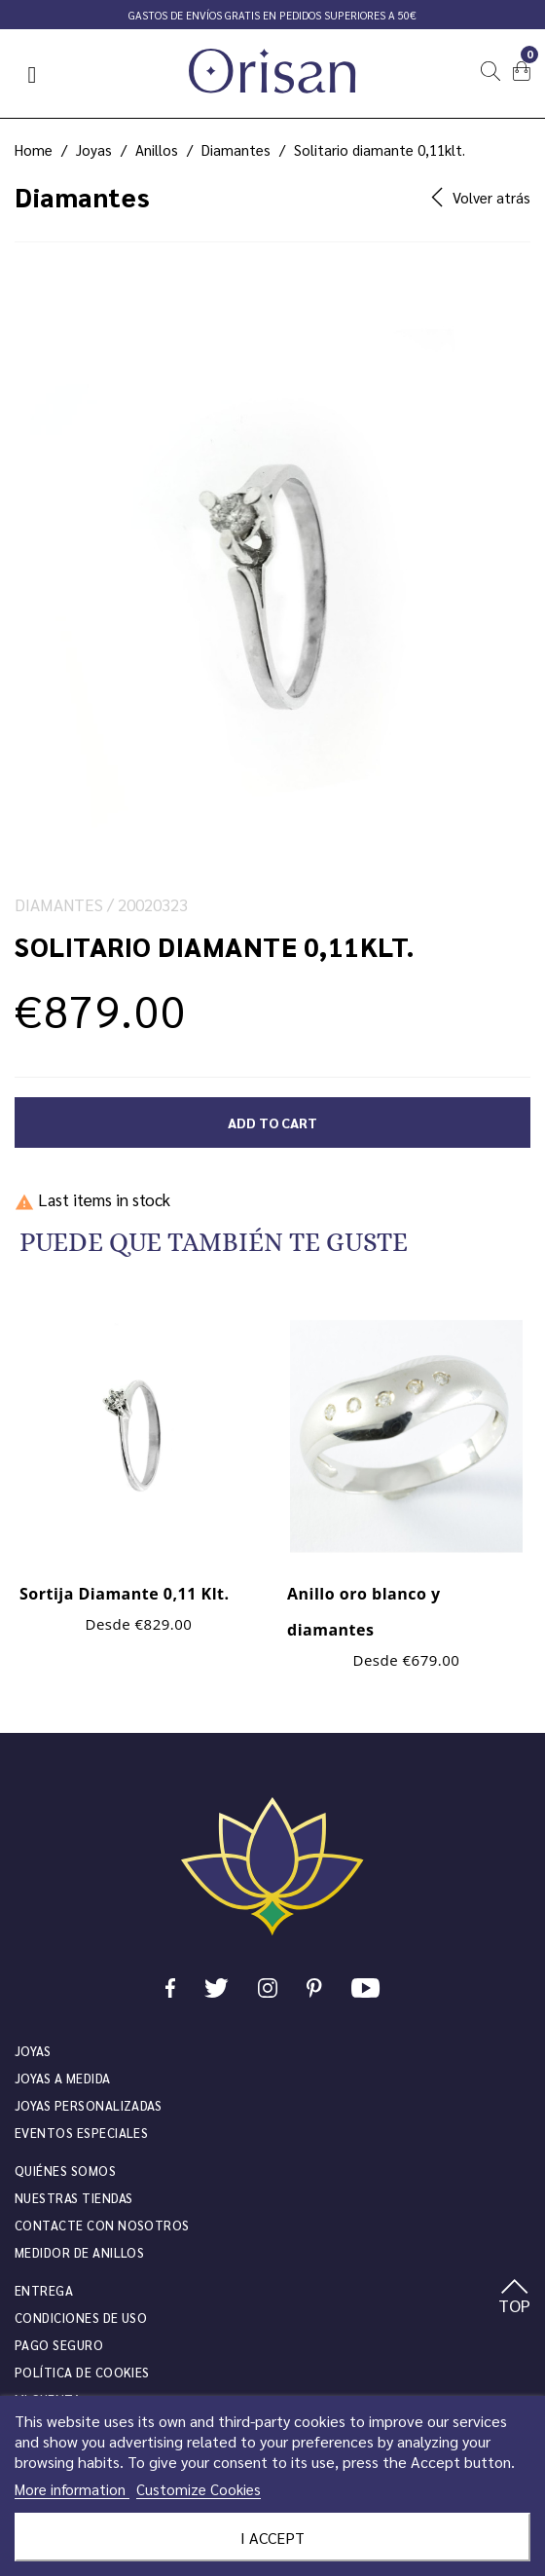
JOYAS (33, 2050)
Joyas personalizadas (88, 2105)
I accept (272, 2537)
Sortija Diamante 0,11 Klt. (124, 1593)
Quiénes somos (65, 2170)
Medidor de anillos (79, 2252)
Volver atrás (480, 197)
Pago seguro (59, 2345)
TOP (514, 2297)
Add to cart (272, 1122)
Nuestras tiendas (73, 2198)
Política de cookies (82, 2372)
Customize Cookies (198, 2489)
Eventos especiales (81, 2132)
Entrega (44, 2290)
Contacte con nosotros (102, 2225)
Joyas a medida (63, 2078)
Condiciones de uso (81, 2317)
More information (72, 2489)
